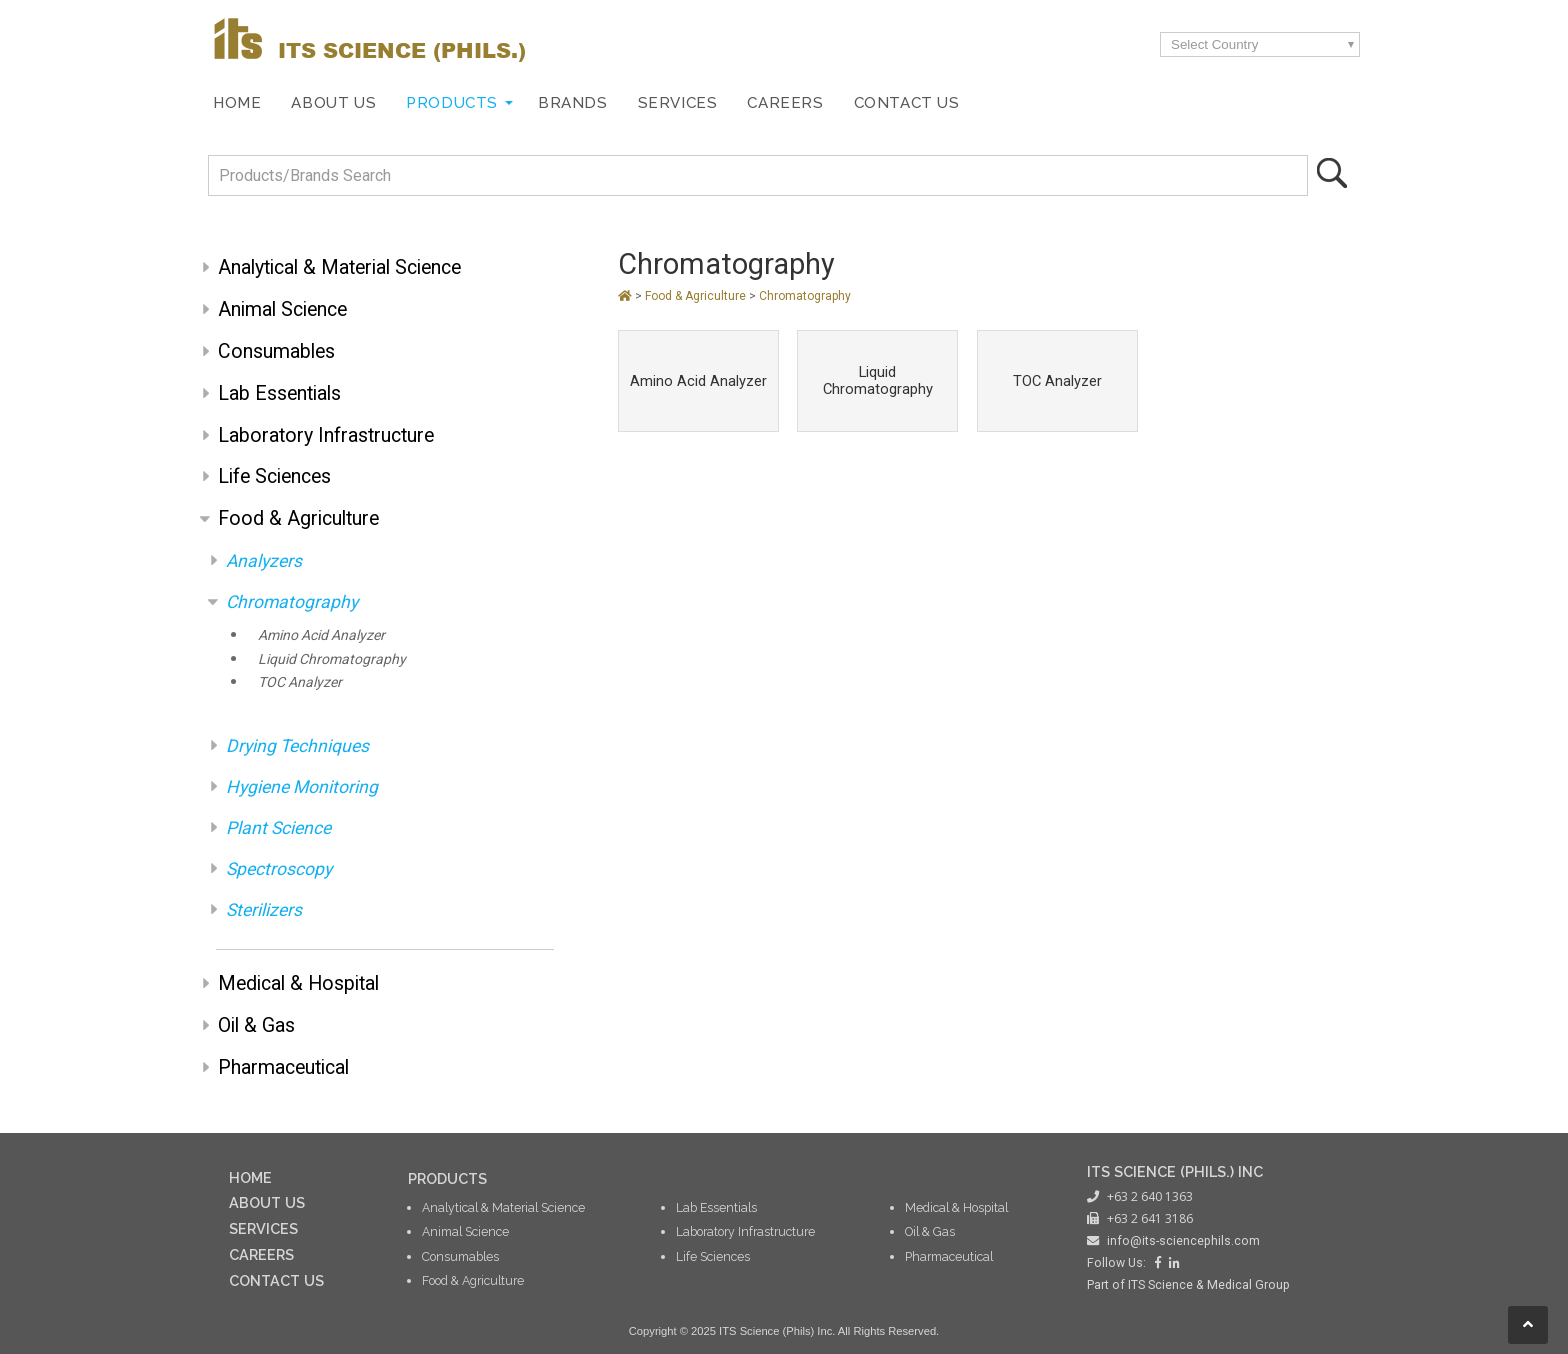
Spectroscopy (279, 869)
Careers (785, 103)
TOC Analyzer (300, 682)
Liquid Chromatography (332, 659)
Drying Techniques (297, 746)
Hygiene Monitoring (302, 787)
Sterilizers (264, 910)
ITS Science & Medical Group (1209, 1285)
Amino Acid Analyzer (321, 635)
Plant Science (278, 828)
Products (452, 103)
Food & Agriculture (298, 518)
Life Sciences (274, 476)
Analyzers (264, 561)
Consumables (276, 351)
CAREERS (261, 1254)
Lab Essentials (279, 393)
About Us (333, 103)
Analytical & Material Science (339, 267)
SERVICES (263, 1228)
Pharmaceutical (283, 1067)
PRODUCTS (447, 1178)
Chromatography (292, 602)
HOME (250, 1177)
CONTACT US (276, 1280)
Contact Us (907, 103)
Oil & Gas (256, 1025)
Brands (573, 103)
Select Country (1214, 44)
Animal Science (282, 309)
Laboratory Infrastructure (326, 435)
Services (678, 103)
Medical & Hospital (298, 983)
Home (237, 103)
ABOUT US (267, 1202)
